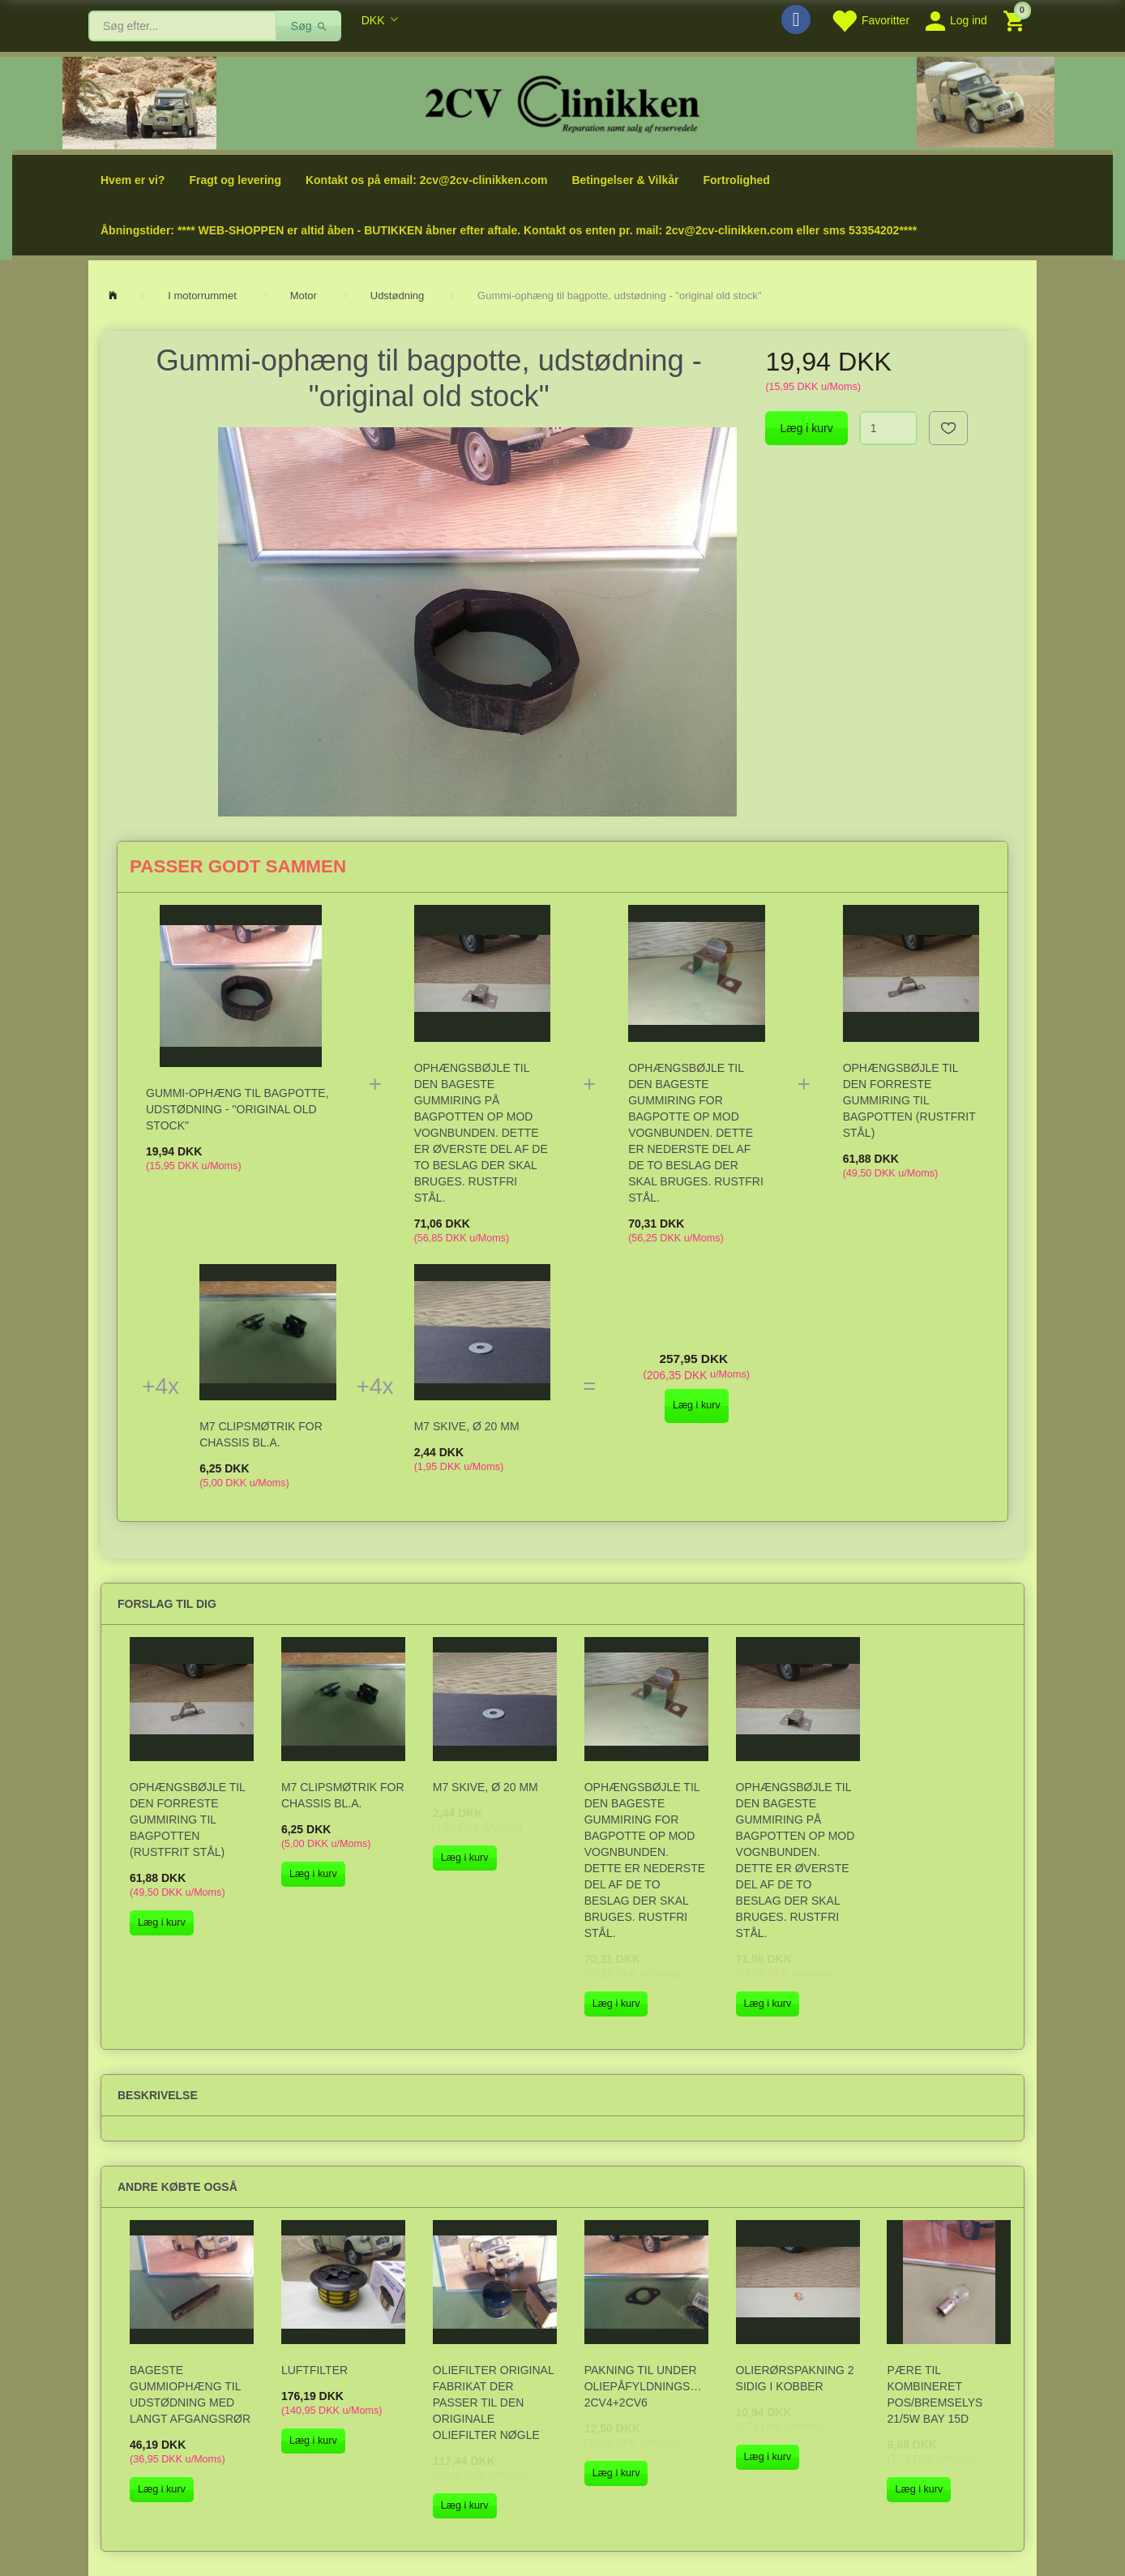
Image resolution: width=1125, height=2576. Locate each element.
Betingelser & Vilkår (624, 180)
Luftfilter (314, 2370)
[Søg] (309, 26)
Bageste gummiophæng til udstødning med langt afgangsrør (190, 2394)
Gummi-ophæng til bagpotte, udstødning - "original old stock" (237, 1109)
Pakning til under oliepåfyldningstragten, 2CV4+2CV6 (646, 2386)
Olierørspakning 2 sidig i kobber (795, 2378)
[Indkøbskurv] (1016, 20)
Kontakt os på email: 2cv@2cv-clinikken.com (426, 180)
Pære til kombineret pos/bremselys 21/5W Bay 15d (934, 2394)
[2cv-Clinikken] (562, 102)
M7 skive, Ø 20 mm (467, 1426)
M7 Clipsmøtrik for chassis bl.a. (261, 1434)
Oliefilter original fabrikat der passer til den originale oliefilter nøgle (493, 2402)
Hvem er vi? (133, 180)
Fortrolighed (736, 180)
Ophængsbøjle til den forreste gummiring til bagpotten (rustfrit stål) (909, 1100)
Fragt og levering (235, 180)
